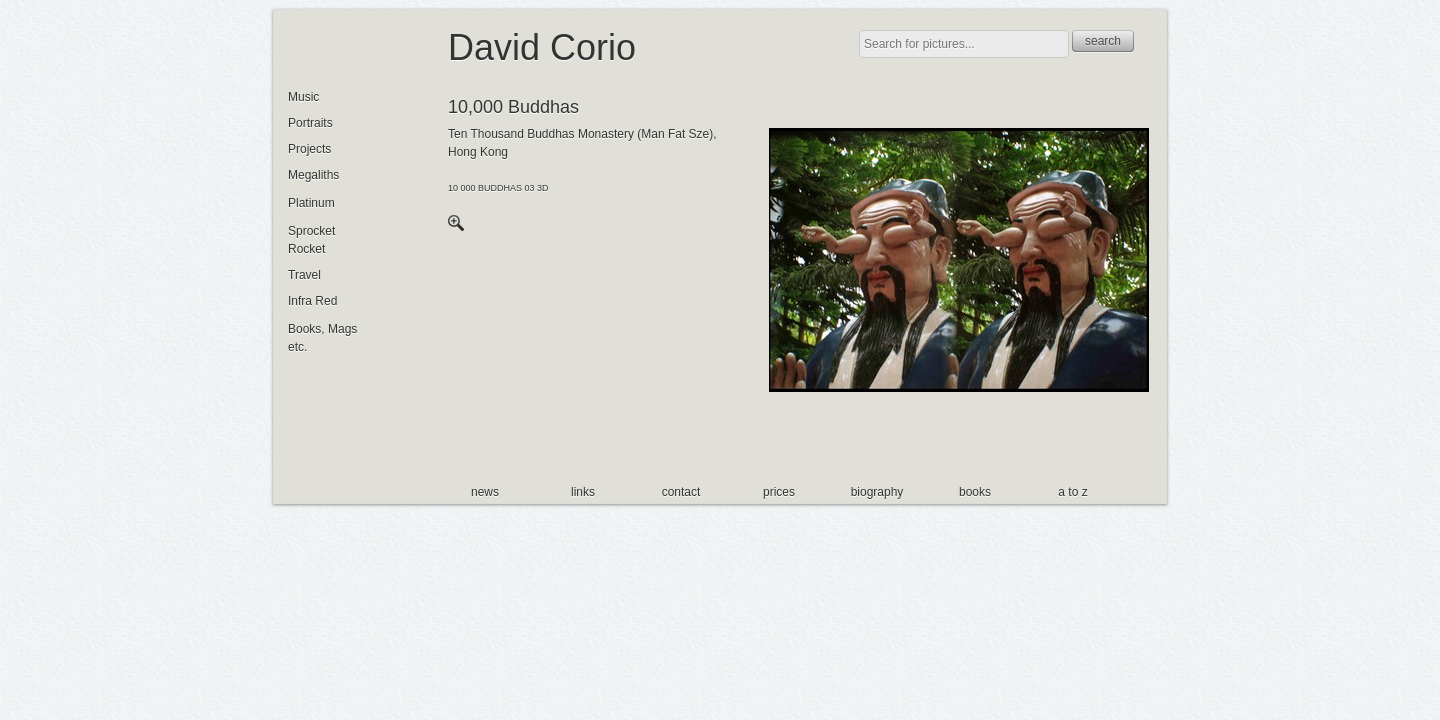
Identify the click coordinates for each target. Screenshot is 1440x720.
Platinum (311, 203)
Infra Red (312, 301)
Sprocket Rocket (311, 240)
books (975, 492)
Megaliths (313, 175)
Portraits (310, 123)
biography (877, 492)
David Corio (542, 47)
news (485, 492)
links (583, 492)
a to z (1072, 492)
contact (681, 492)
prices (779, 492)
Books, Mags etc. (322, 338)
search (1103, 41)
